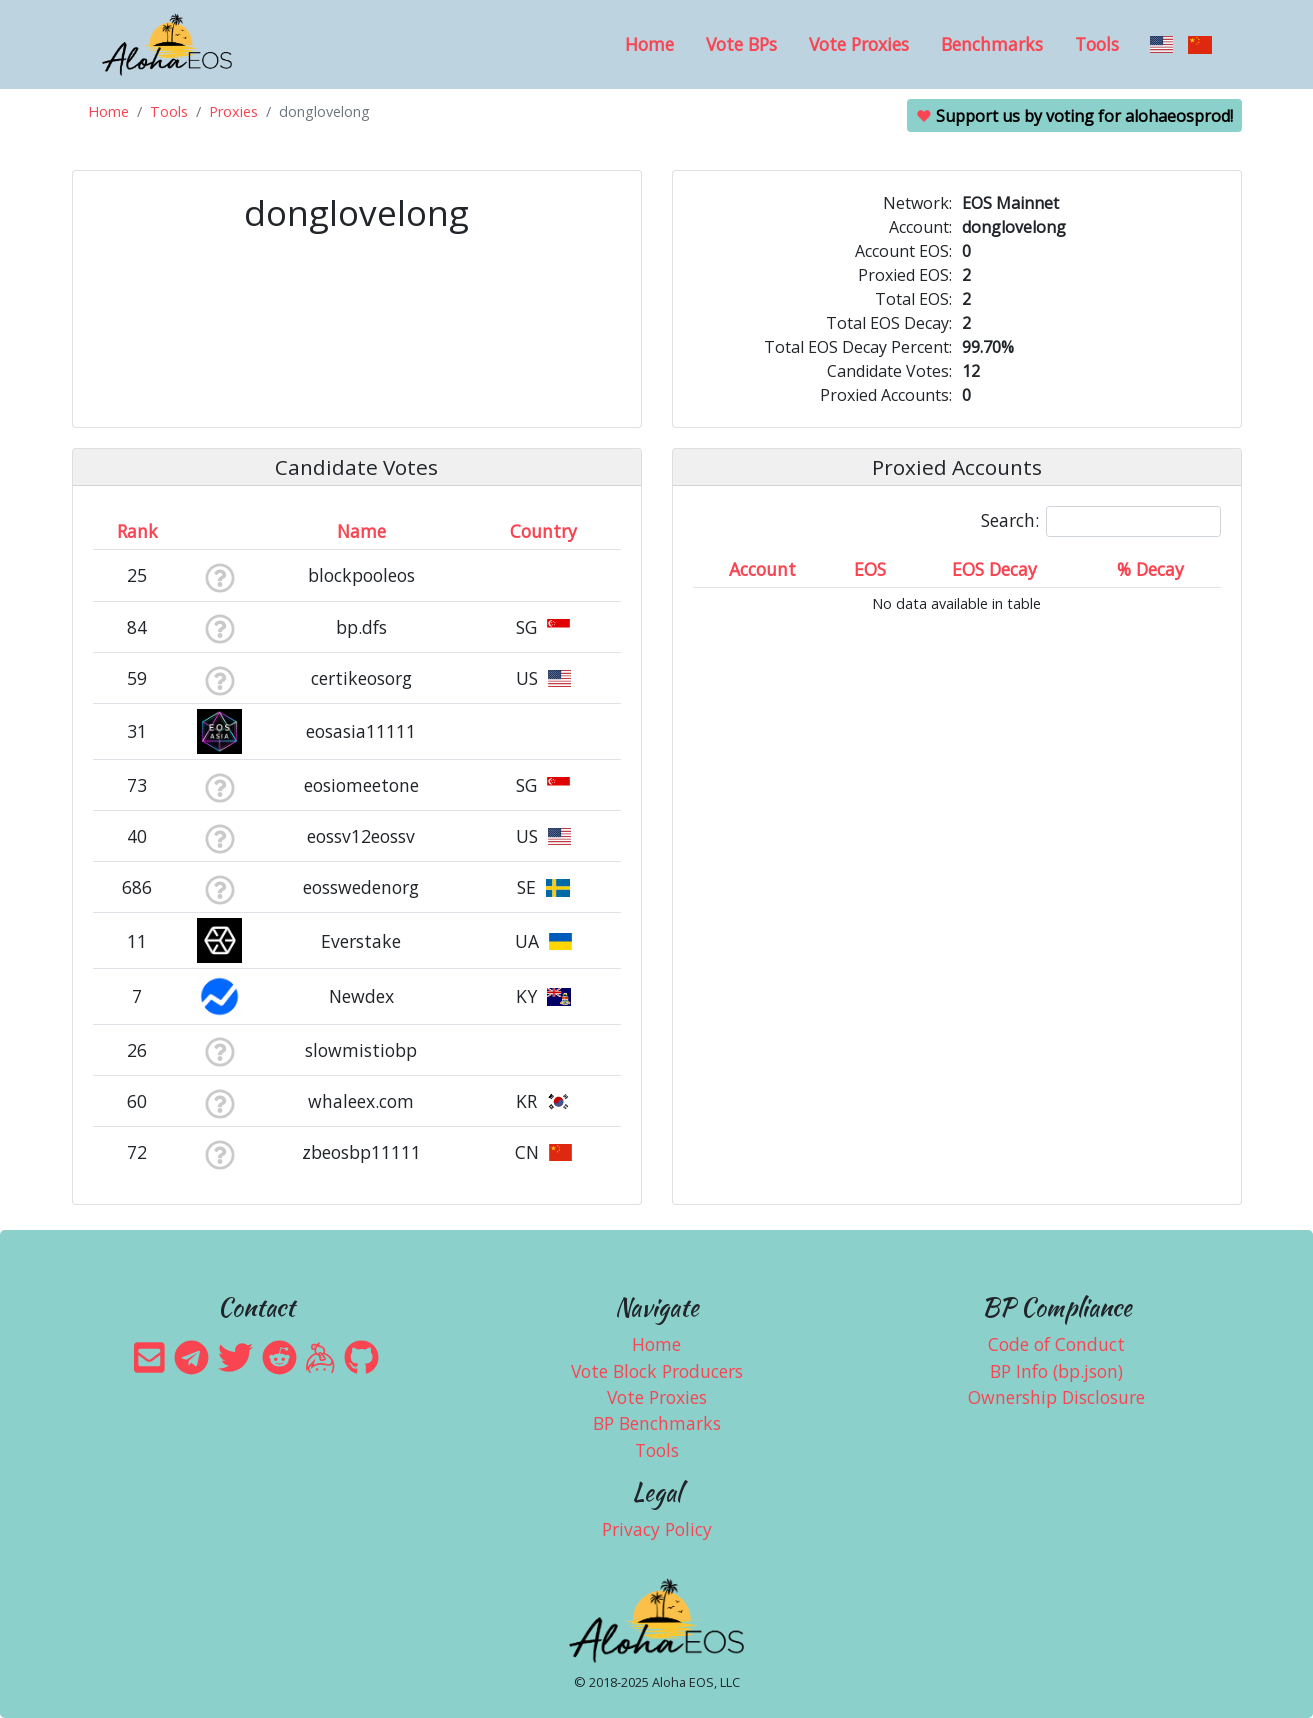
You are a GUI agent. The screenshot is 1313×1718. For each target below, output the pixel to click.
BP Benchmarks (657, 1423)
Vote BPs (741, 44)
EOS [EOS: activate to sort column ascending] (870, 569)
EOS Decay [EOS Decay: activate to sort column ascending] (994, 569)
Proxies (233, 111)
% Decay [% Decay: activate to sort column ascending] (1150, 569)
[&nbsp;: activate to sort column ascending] (219, 531)
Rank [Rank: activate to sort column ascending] (137, 531)
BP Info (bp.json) (1056, 1371)
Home (649, 44)
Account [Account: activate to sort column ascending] (762, 569)
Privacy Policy (657, 1529)
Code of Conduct (1056, 1344)
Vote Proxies (859, 44)
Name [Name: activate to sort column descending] (361, 531)
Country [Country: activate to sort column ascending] (543, 531)
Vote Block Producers (657, 1371)
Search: (1101, 521)
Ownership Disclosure (1056, 1397)
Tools (1097, 44)
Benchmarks (992, 44)
